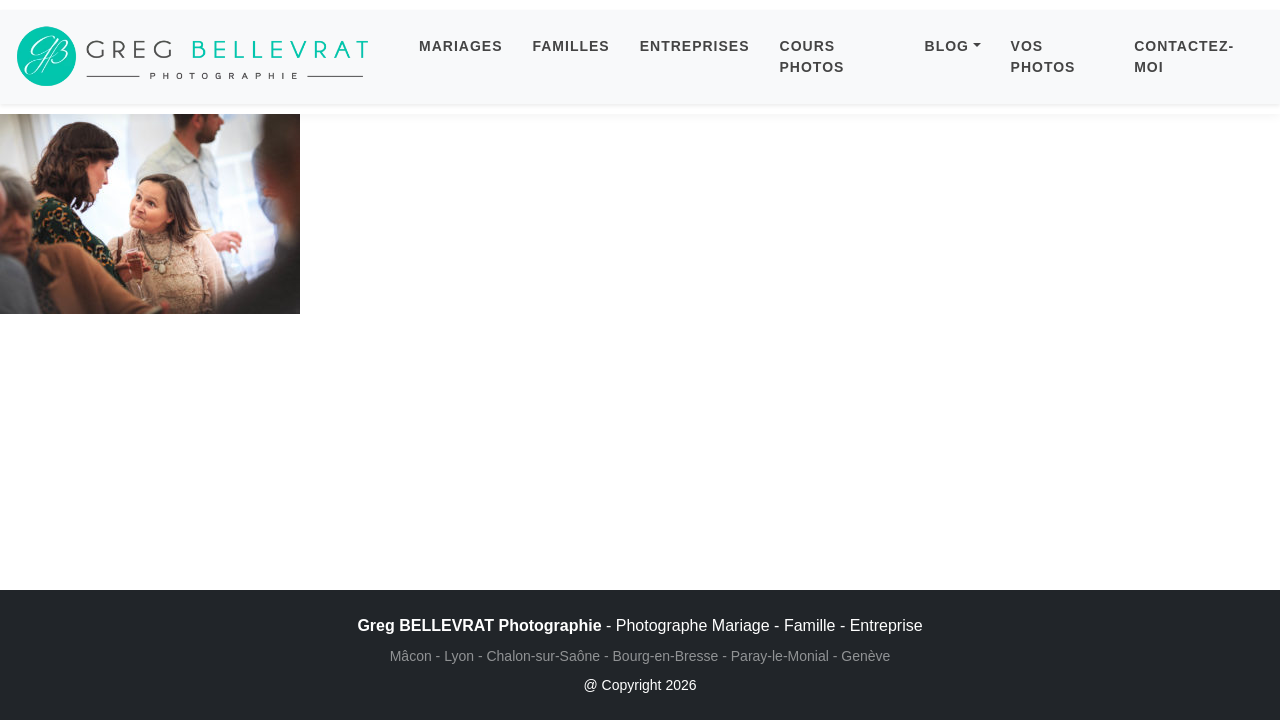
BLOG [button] (947, 46)
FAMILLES (570, 46)
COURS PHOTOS (812, 56)
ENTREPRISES (695, 46)
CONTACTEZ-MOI (1184, 56)
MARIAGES (460, 46)
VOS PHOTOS (1043, 56)
